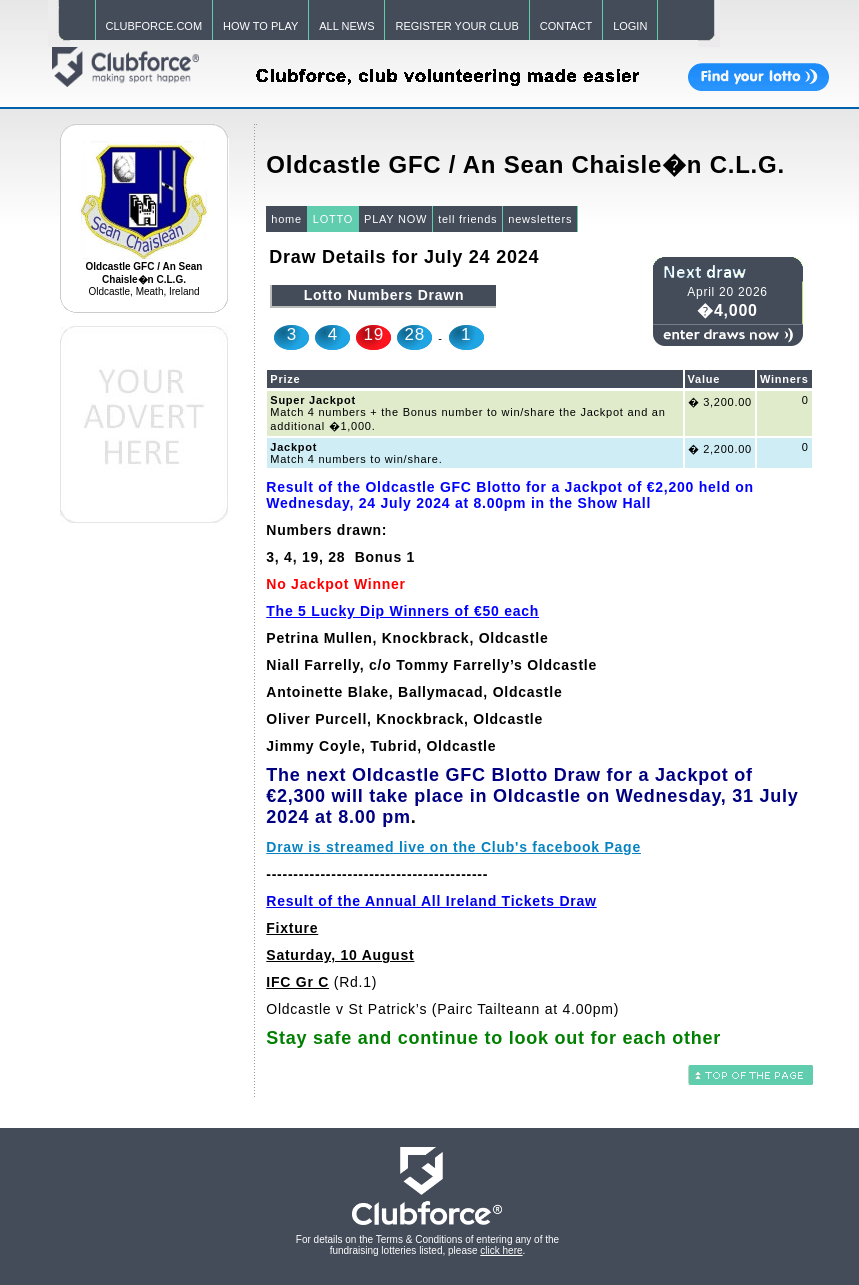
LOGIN (630, 26)
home (286, 219)
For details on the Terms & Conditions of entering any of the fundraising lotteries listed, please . (427, 1245)
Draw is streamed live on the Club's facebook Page (453, 847)
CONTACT (566, 26)
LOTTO (333, 219)
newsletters (540, 219)
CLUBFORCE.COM (154, 26)
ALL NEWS (346, 26)
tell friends (467, 219)
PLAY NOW (395, 219)
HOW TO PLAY (260, 26)
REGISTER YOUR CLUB (456, 26)
